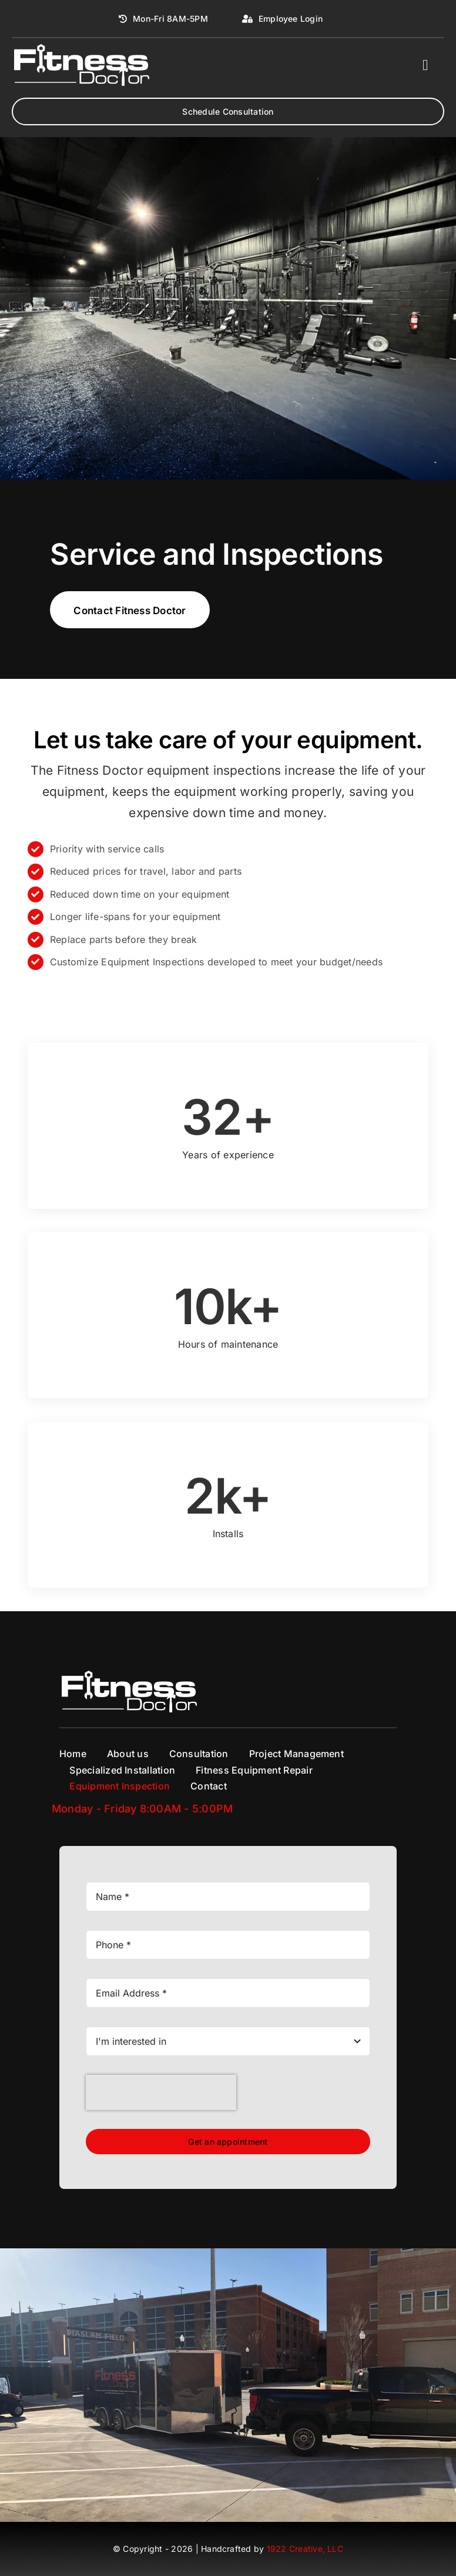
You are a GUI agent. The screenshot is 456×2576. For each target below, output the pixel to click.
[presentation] (161, 2092)
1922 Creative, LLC (305, 2549)
